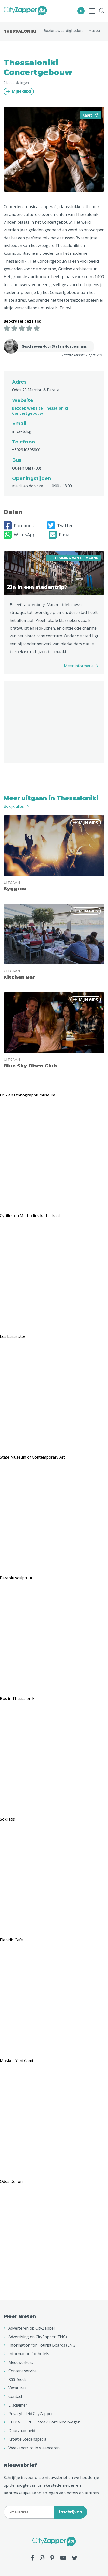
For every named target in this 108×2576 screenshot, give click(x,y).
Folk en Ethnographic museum (27, 1095)
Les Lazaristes (13, 1336)
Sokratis (7, 1819)
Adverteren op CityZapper (31, 2328)
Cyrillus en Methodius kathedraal (30, 1215)
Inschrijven (70, 2512)
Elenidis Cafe (11, 1940)
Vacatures (17, 2388)
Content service (22, 2370)
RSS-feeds (17, 2379)
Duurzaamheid (21, 2430)
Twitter (60, 525)
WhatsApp (20, 534)
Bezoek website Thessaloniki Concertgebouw (40, 411)
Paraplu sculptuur (16, 1577)
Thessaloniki (20, 31)
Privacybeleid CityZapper (30, 2413)
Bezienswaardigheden (63, 30)
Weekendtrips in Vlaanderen (34, 2447)
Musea (94, 30)
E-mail (60, 534)
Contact (15, 2396)
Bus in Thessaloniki (17, 1698)
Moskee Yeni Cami (16, 2060)
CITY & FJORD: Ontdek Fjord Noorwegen (44, 2422)
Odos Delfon (11, 2181)
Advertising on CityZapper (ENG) (37, 2336)
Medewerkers (20, 2362)
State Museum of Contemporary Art (32, 1457)
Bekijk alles (14, 806)
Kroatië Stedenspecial (27, 2439)
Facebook (19, 525)
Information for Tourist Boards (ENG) (42, 2345)
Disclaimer (17, 2405)
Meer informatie (79, 666)
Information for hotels (28, 2353)
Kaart (90, 115)
